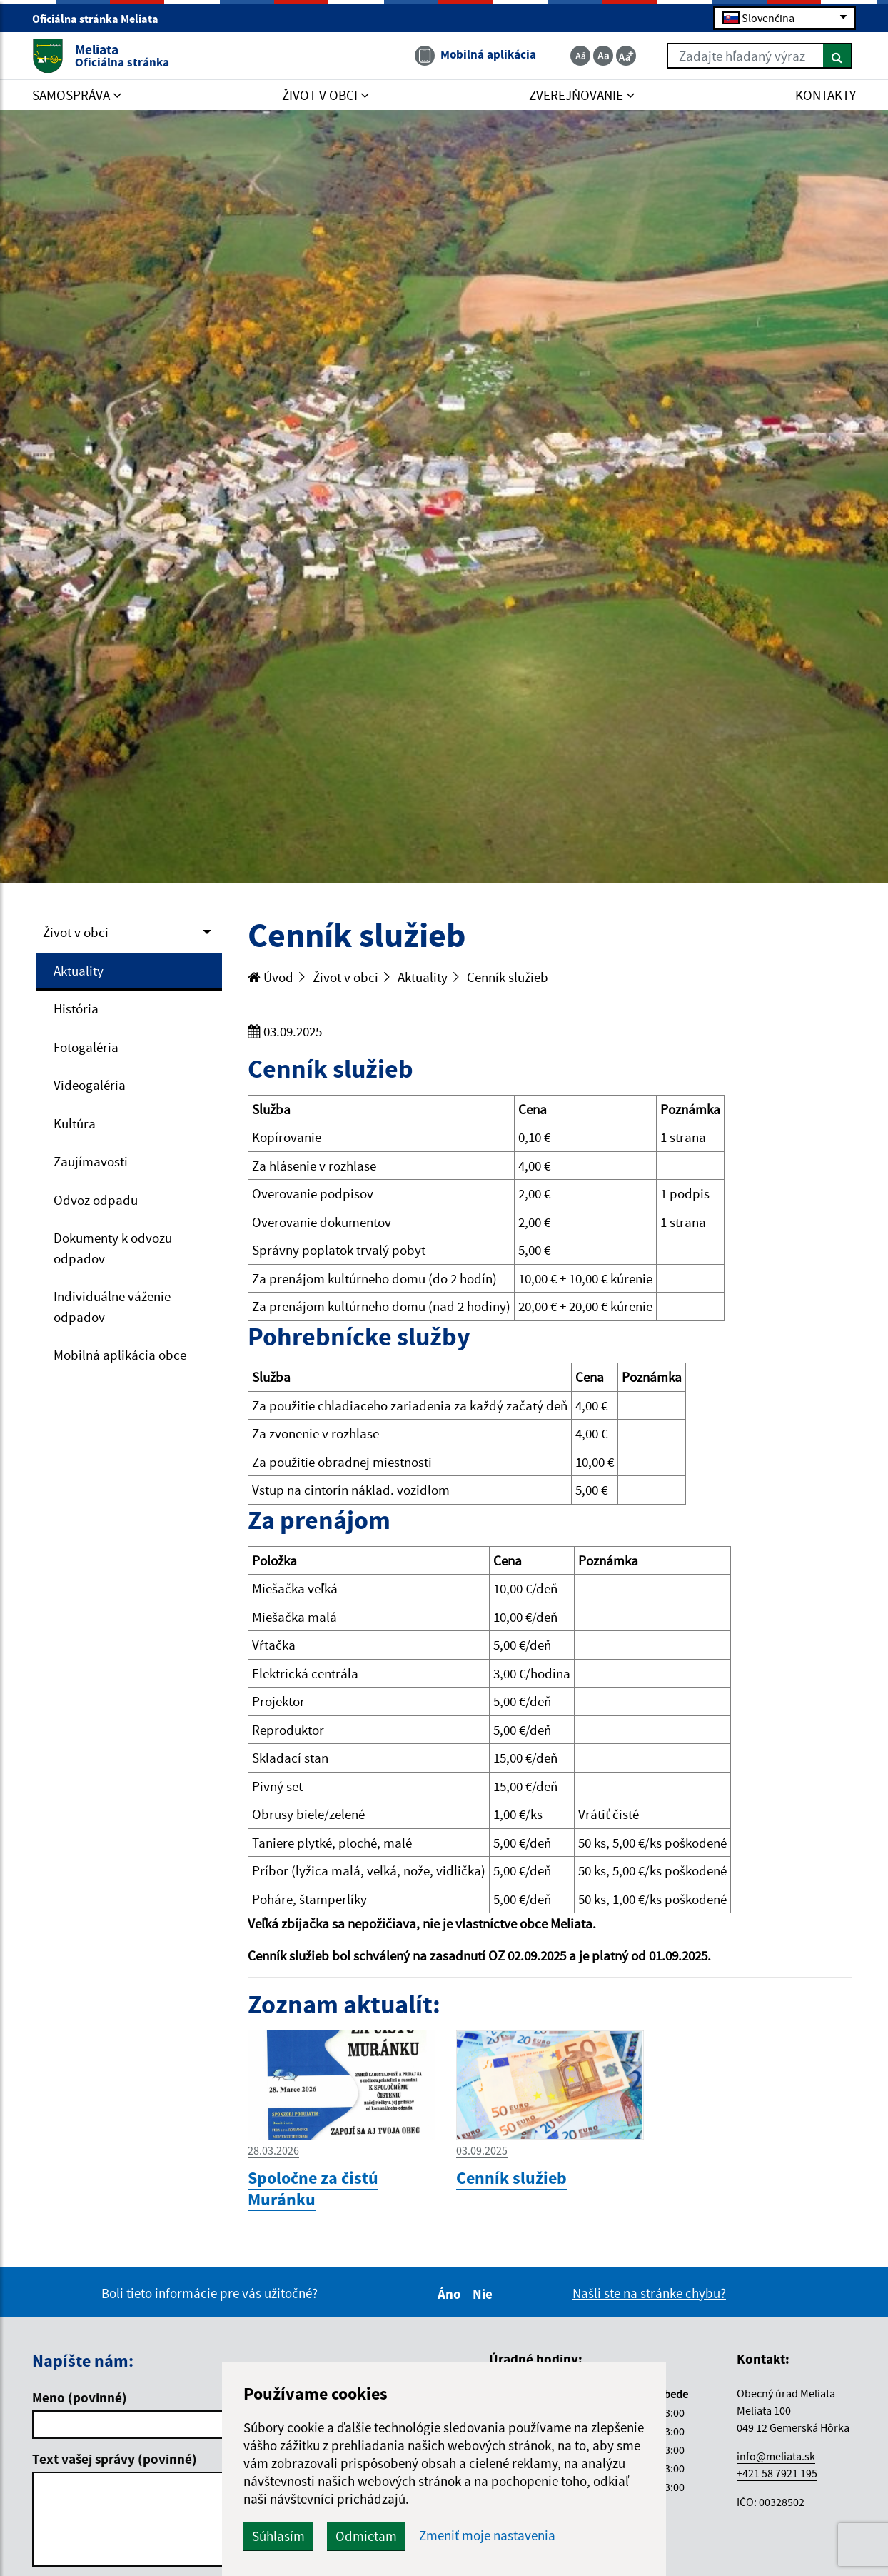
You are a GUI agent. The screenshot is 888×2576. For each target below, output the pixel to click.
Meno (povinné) (79, 2397)
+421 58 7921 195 (777, 2473)
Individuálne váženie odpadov (112, 1306)
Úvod (270, 977)
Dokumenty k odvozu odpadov (113, 1248)
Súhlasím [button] (278, 2536)
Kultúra (75, 1123)
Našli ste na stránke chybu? (649, 2293)
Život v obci (76, 932)
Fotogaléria (86, 1047)
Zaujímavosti (91, 1161)
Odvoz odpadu (96, 1199)
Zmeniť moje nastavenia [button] (487, 2535)
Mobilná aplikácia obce (120, 1354)
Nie (485, 2293)
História (76, 1008)
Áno (451, 2293)
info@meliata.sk (776, 2456)
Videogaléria (90, 1084)
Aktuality (79, 970)
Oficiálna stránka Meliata (101, 18)
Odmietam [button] (366, 2536)
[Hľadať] (837, 56)
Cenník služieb (507, 977)
